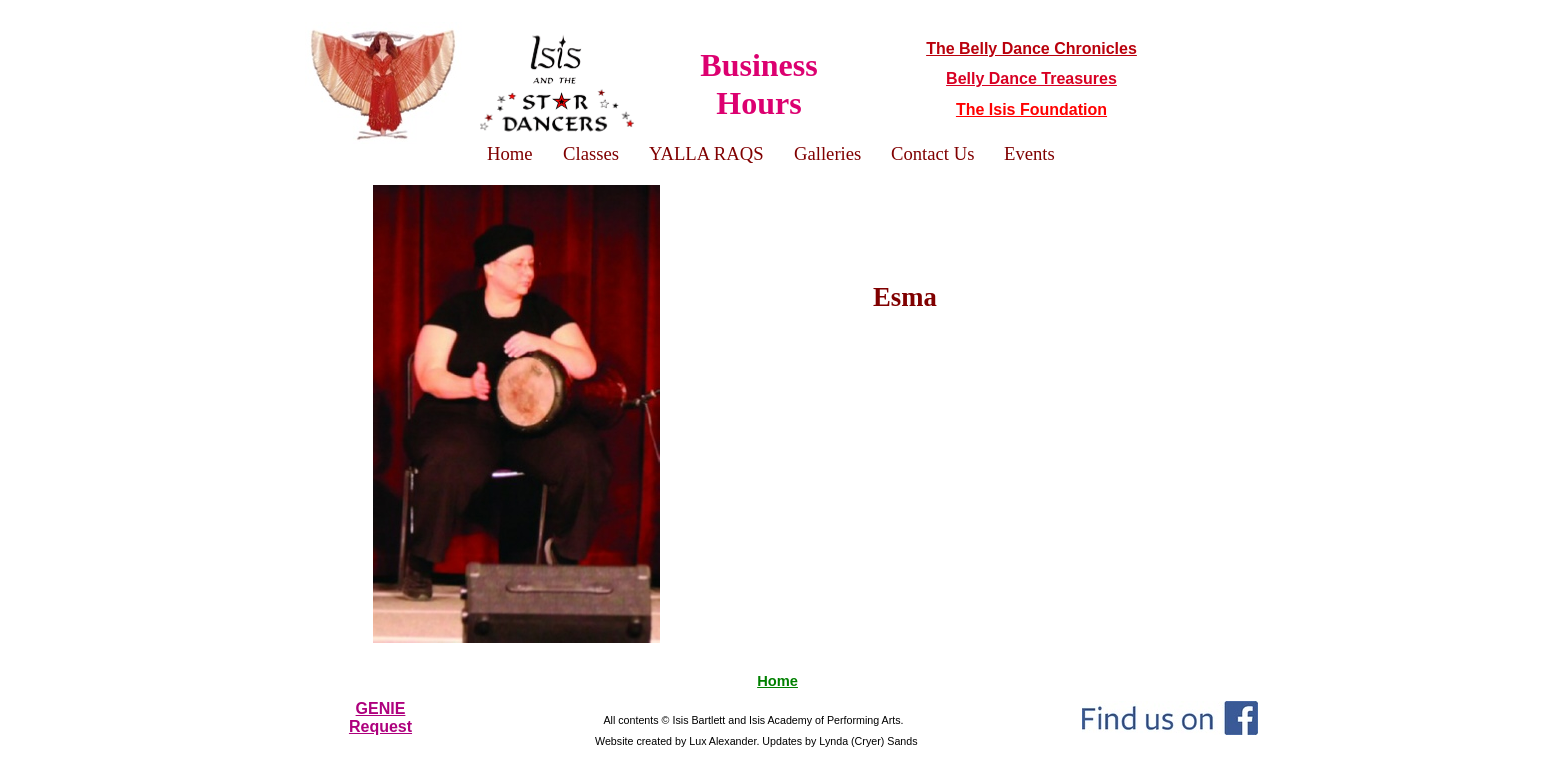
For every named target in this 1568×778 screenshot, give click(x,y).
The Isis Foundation (1031, 109)
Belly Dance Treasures (1031, 78)
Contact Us (932, 153)
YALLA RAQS (706, 153)
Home (777, 681)
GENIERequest (380, 717)
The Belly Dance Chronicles (1031, 48)
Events (1029, 153)
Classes (591, 153)
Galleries (827, 153)
